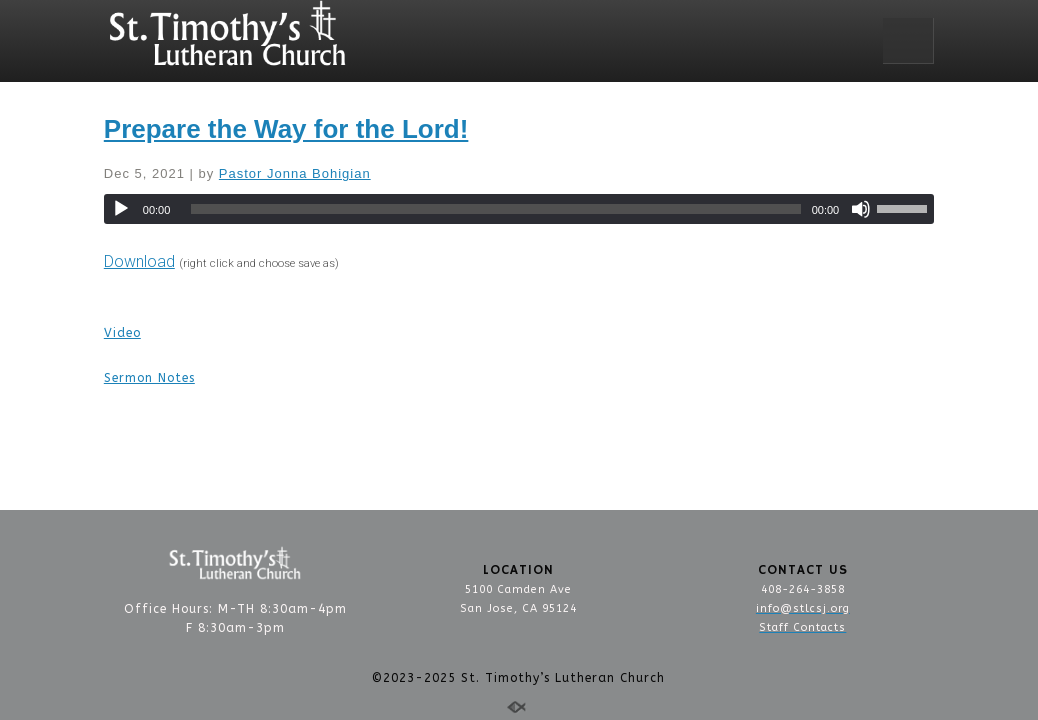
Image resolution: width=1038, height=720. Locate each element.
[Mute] (861, 209)
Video (122, 333)
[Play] (121, 209)
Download (139, 261)
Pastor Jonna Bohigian (295, 173)
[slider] (495, 209)
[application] (519, 209)
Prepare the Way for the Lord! (286, 129)
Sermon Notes (149, 378)
